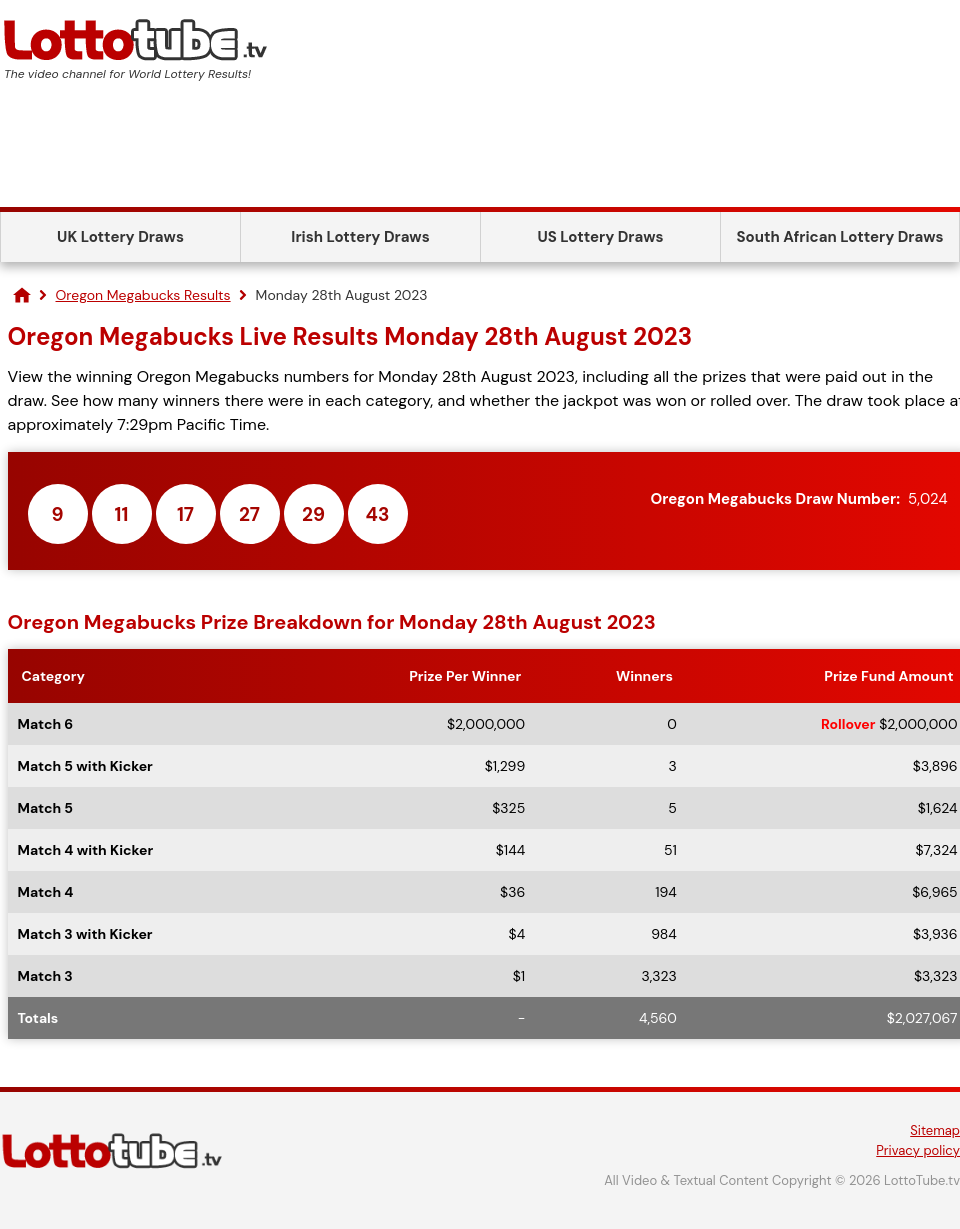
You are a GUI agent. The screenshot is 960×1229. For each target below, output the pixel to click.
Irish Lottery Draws (360, 237)
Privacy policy (918, 1150)
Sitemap (935, 1130)
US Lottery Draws (600, 237)
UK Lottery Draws (120, 237)
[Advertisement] (480, 152)
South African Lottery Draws (840, 237)
